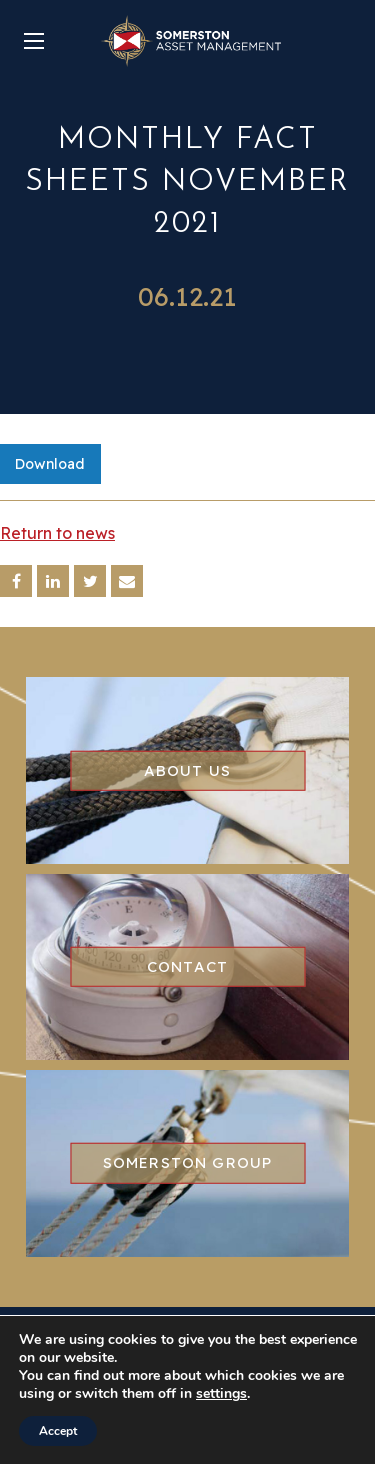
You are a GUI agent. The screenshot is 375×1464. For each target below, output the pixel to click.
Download (50, 464)
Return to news (57, 533)
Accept (58, 1431)
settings (221, 1394)
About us (188, 769)
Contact (187, 966)
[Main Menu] (34, 41)
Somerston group (188, 1162)
